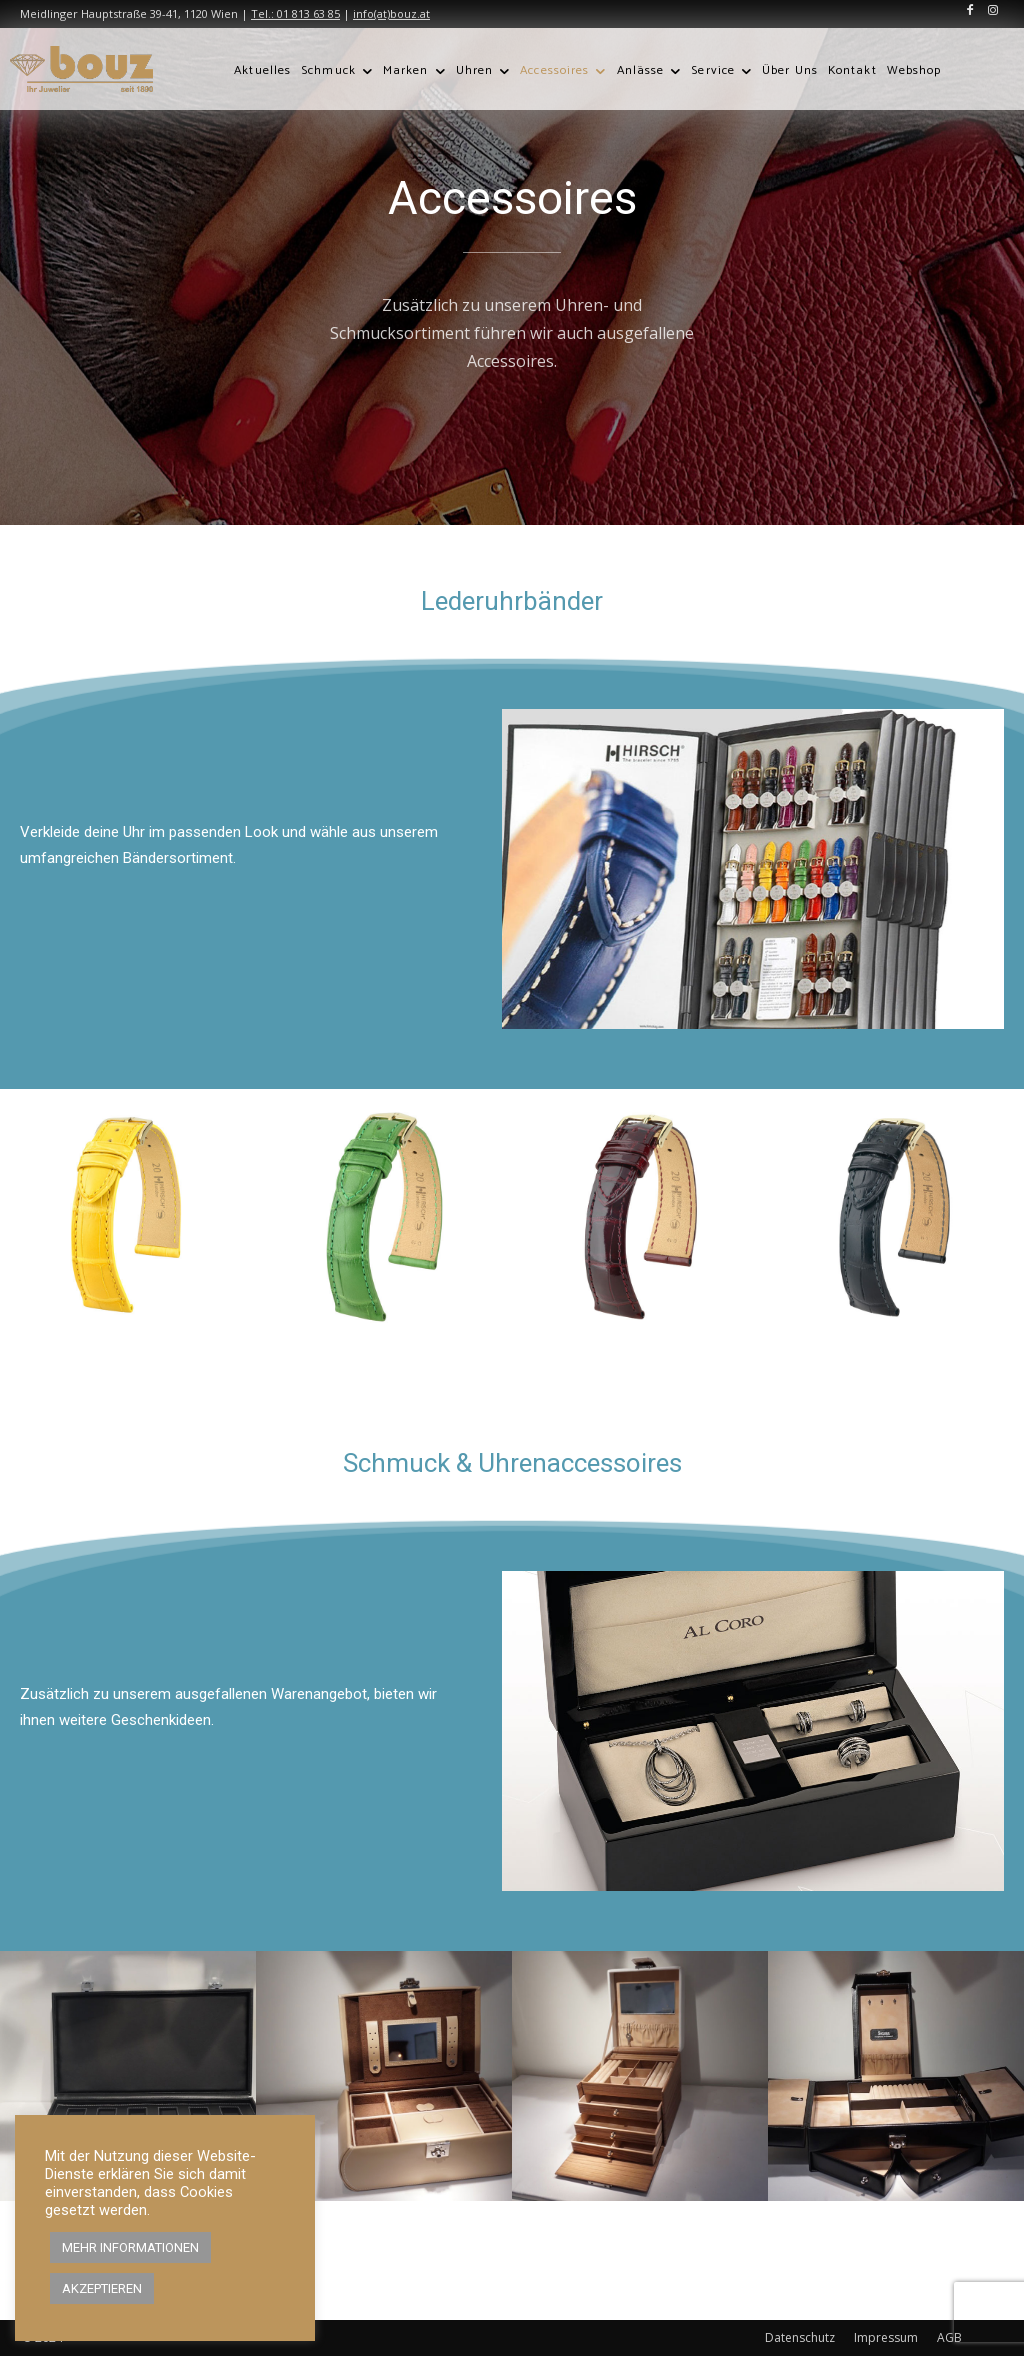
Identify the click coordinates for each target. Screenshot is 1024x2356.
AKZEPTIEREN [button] (102, 2288)
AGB (949, 2337)
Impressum (886, 2337)
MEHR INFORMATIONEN (130, 2247)
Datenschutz (800, 2337)
